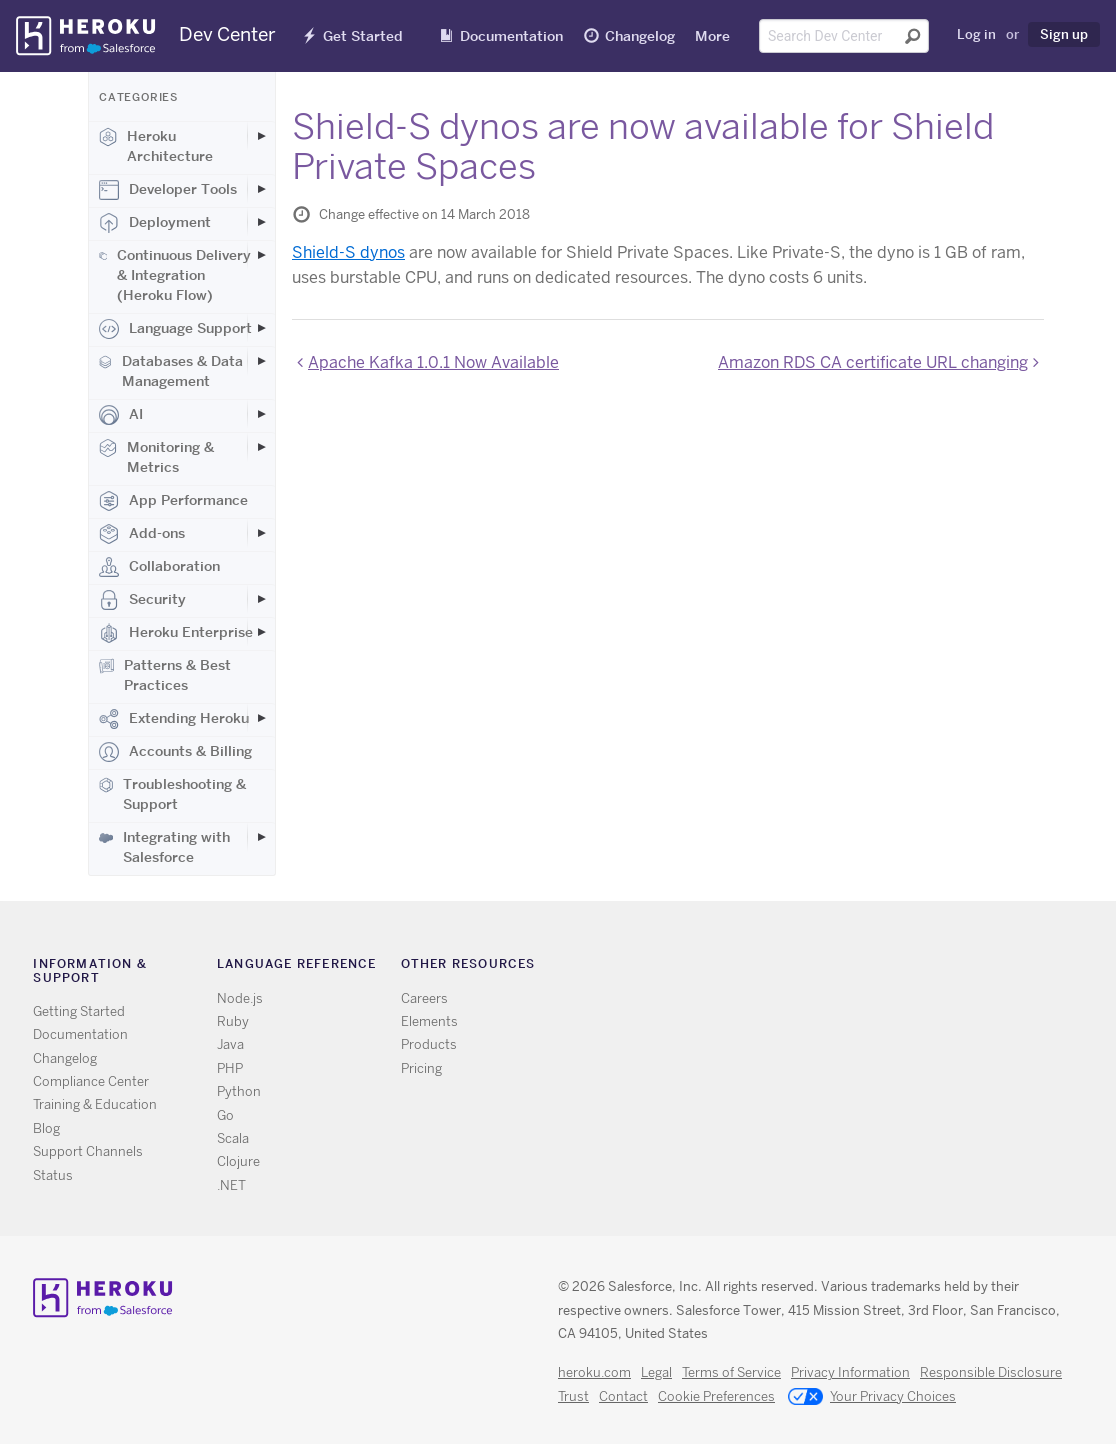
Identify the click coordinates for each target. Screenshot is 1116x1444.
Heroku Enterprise (176, 633)
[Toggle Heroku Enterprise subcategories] (261, 632)
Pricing (421, 1068)
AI (121, 415)
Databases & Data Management (171, 371)
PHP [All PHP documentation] (230, 1068)
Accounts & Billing (175, 752)
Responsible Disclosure (991, 1372)
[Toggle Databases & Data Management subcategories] (261, 361)
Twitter (807, 968)
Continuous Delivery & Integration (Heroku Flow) (175, 275)
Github (836, 968)
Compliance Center (91, 1081)
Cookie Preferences (716, 1396)
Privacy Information (850, 1372)
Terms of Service (731, 1372)
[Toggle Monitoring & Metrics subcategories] (261, 447)
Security (142, 600)
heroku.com (594, 1372)
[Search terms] (844, 36)
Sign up (1064, 34)
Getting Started (79, 1011)
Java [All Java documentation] (230, 1044)
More (712, 36)
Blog (46, 1128)
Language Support (175, 329)
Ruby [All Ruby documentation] (233, 1021)
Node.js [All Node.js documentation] (240, 998)
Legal (656, 1372)
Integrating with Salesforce (164, 847)
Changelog (640, 36)
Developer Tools (168, 190)
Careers (424, 998)
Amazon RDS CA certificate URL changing (873, 362)
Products (429, 1044)
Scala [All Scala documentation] (233, 1138)
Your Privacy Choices (872, 1398)
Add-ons (142, 534)
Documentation (511, 36)
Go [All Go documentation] (225, 1115)
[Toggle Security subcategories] (261, 599)
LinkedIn (865, 968)
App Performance (173, 501)
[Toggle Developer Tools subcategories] (261, 189)
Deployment (155, 223)
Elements (429, 1021)
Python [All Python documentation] (239, 1091)
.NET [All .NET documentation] (231, 1185)
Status (53, 1175)
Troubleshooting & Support (172, 794)
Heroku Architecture (156, 146)
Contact (623, 1396)
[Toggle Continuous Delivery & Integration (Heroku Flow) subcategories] (261, 255)
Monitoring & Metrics (156, 457)
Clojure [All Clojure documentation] (238, 1161)
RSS (778, 968)
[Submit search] (913, 36)
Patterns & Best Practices (165, 675)
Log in (976, 34)
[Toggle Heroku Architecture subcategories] (261, 136)
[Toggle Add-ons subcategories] (261, 533)
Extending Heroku (174, 719)
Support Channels (88, 1151)
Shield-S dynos (348, 252)
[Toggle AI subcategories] (261, 414)
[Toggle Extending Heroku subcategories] (261, 718)
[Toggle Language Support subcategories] (261, 328)
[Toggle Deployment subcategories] (261, 222)
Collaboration (159, 567)
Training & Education (95, 1104)
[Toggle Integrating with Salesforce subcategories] (261, 837)
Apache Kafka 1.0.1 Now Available (433, 362)
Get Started (363, 36)
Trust (573, 1396)
